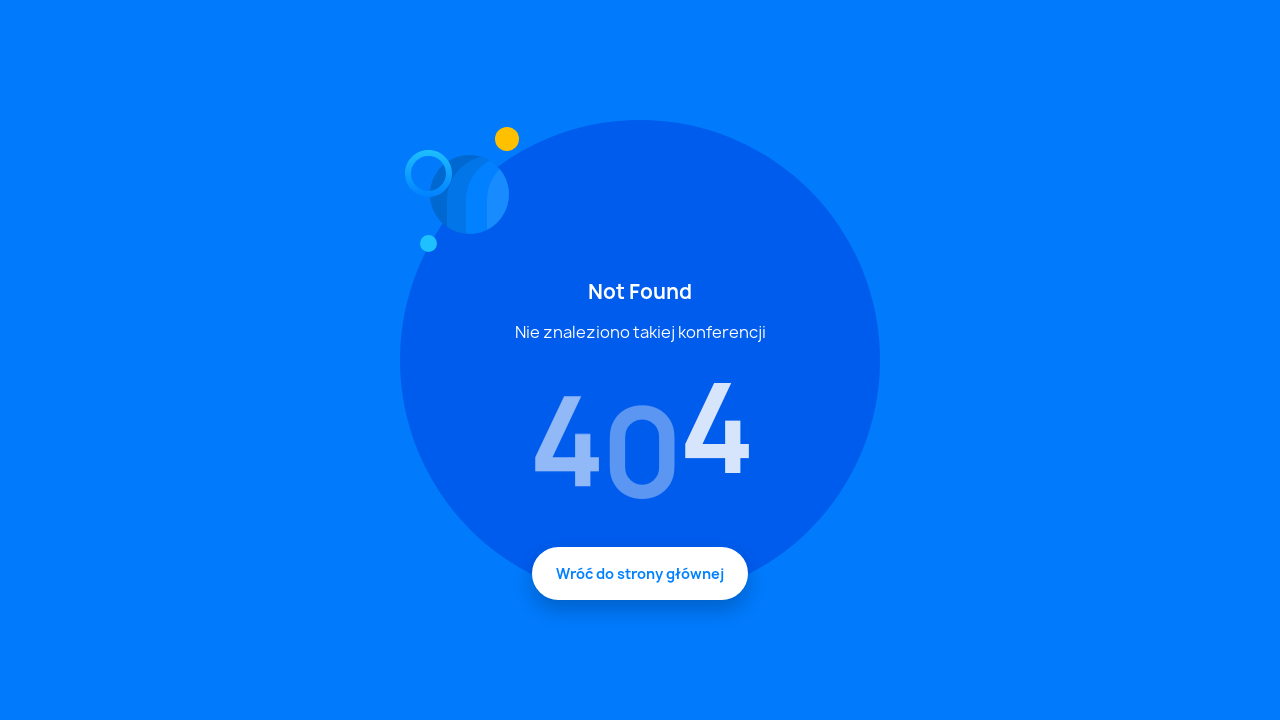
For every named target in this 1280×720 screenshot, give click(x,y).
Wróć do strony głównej (640, 573)
